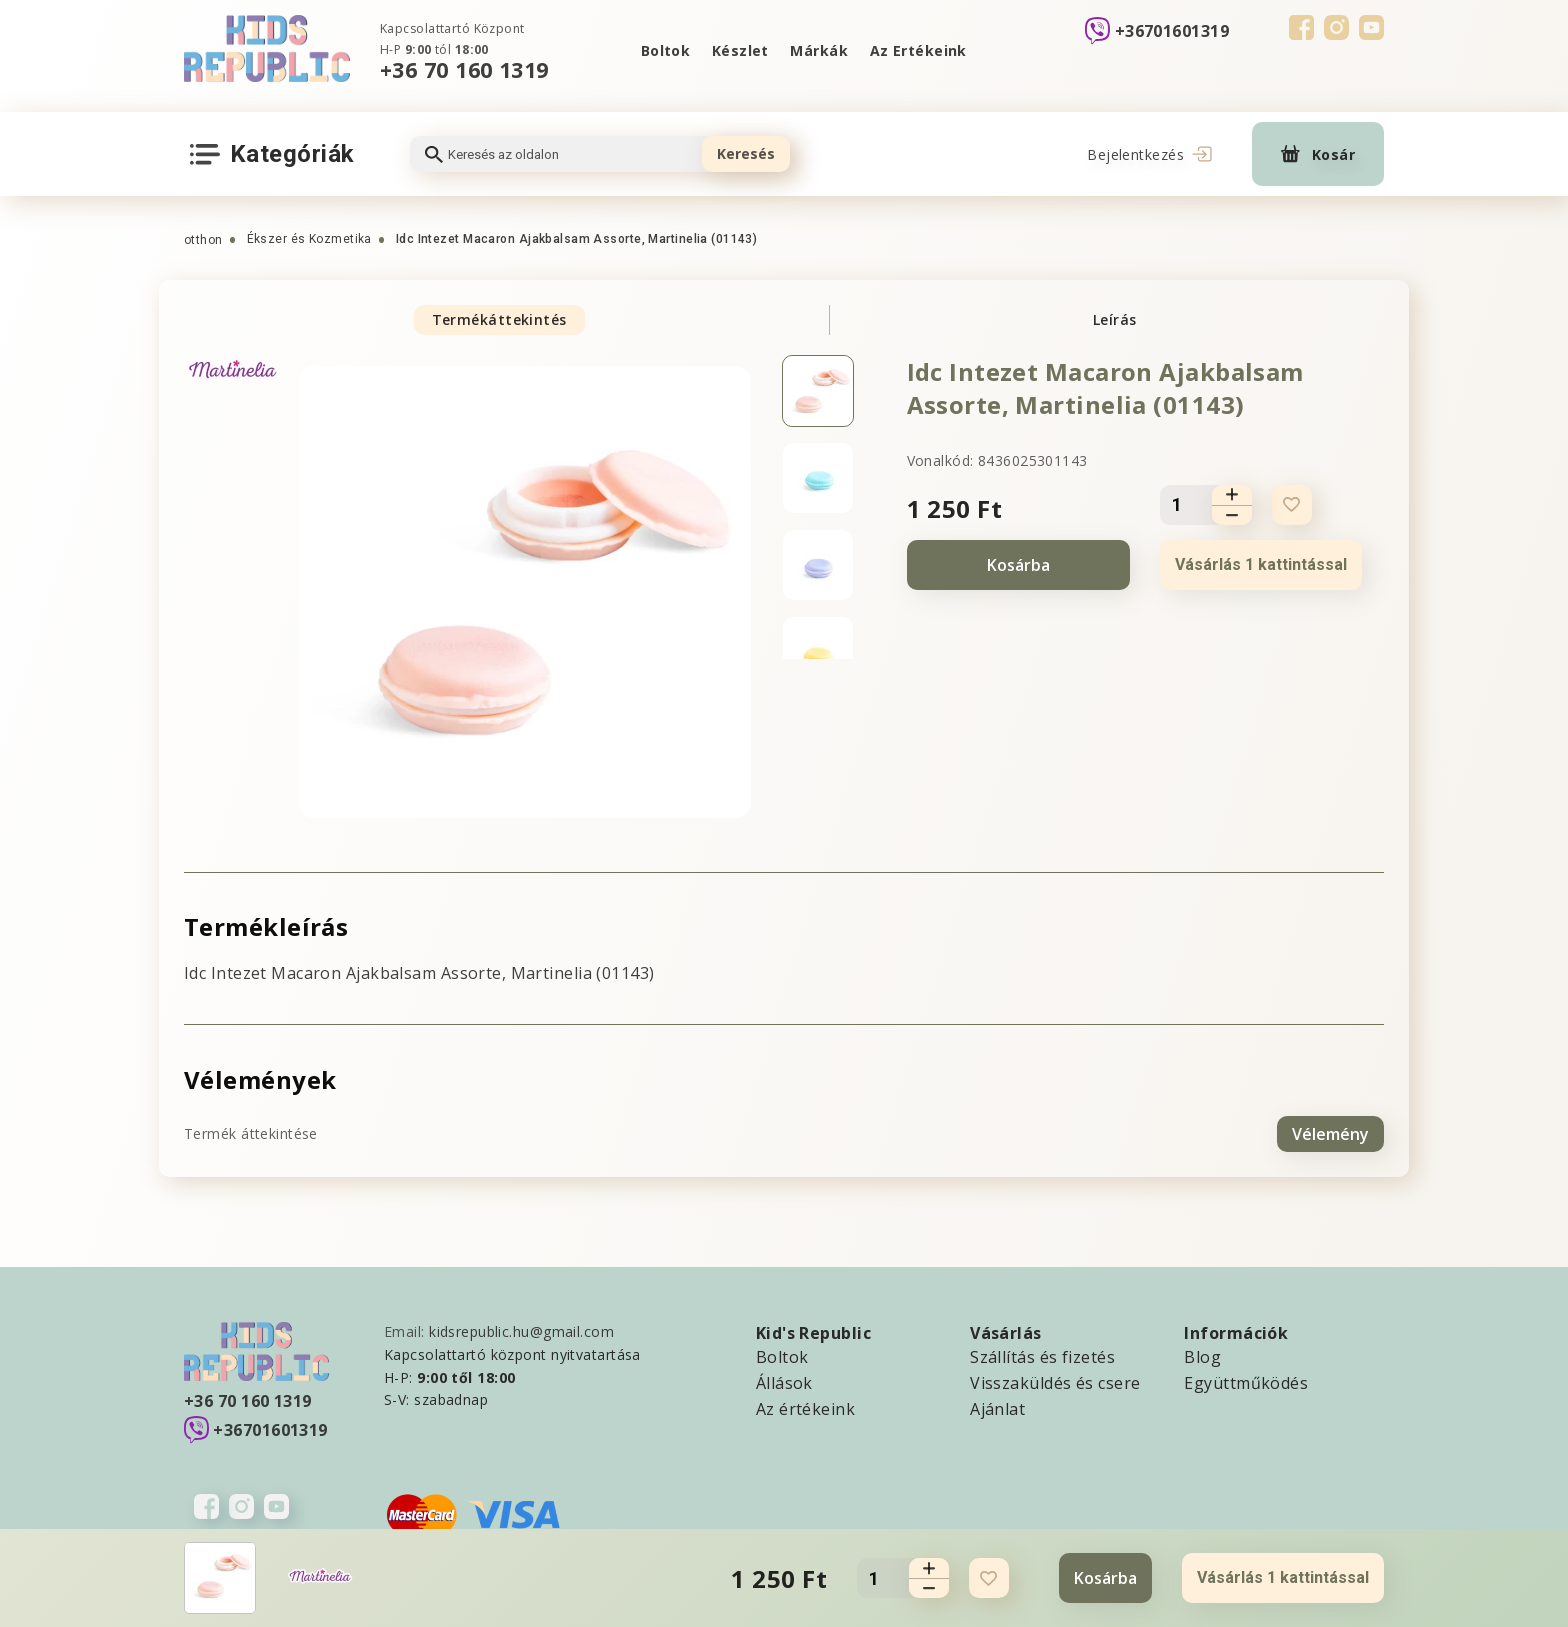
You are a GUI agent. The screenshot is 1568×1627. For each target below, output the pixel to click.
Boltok (665, 50)
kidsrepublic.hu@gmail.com (521, 1330)
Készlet (739, 50)
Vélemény (1330, 1133)
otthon (203, 240)
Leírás (1115, 319)
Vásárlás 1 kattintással (1261, 564)
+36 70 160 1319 (464, 69)
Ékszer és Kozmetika (309, 239)
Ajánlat (997, 1408)
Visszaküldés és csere (1055, 1382)
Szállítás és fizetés (1042, 1356)
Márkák (820, 50)
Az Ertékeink (918, 50)
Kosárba (1018, 565)
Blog (1202, 1356)
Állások (784, 1382)
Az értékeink (805, 1408)
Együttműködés (1246, 1382)
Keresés (746, 153)
